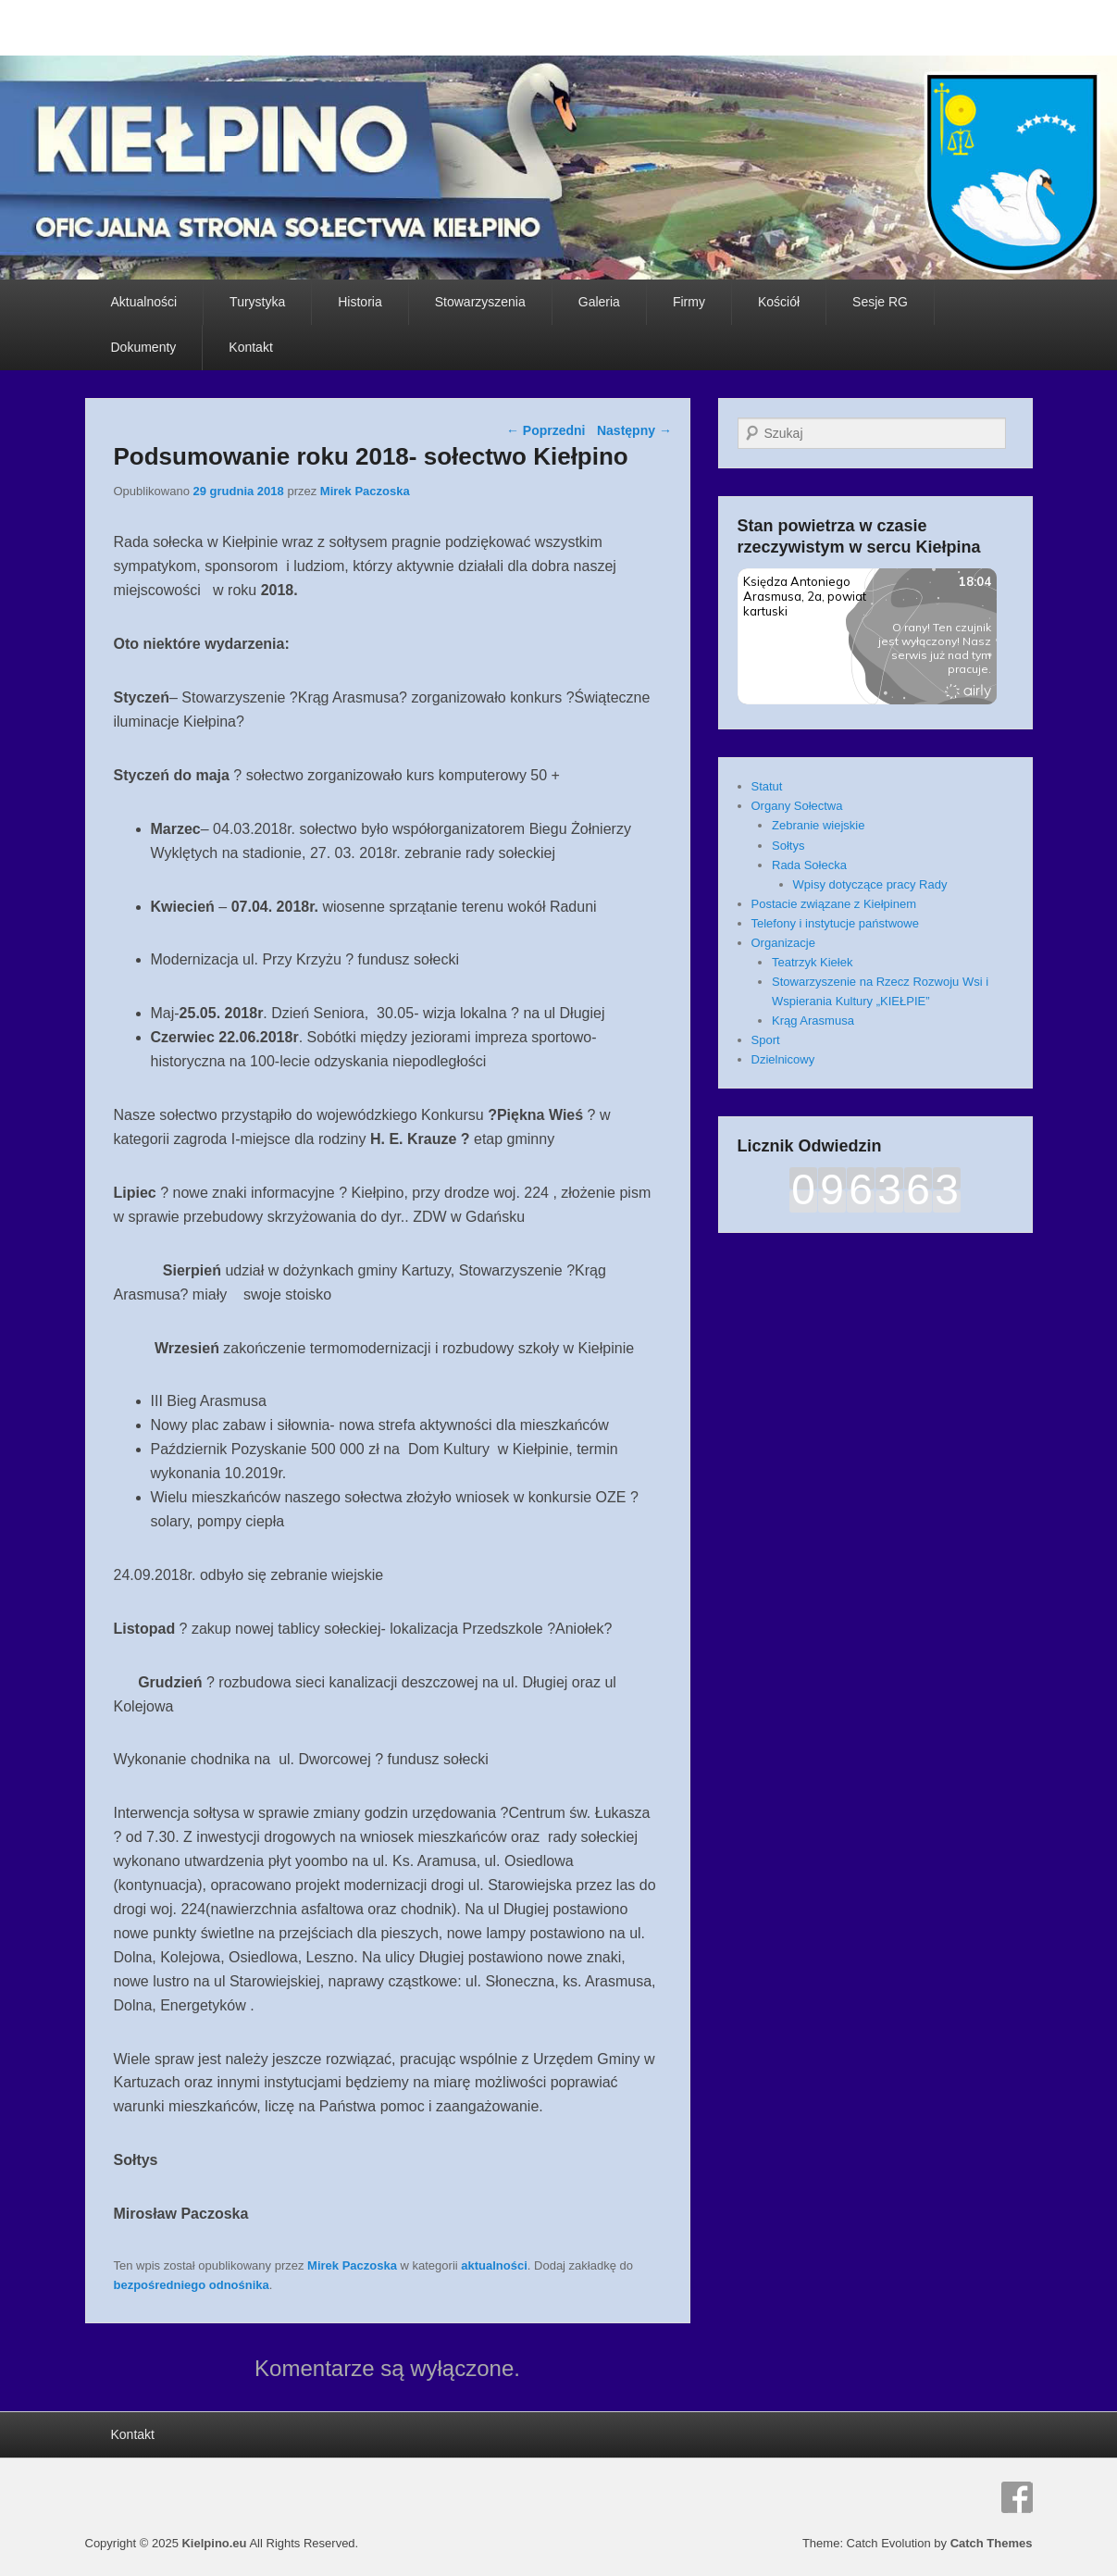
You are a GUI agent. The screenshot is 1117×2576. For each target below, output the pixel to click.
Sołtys (788, 845)
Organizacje (783, 943)
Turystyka (257, 301)
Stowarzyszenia (480, 301)
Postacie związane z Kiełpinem (833, 904)
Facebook (1017, 2497)
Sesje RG (880, 301)
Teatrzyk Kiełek (812, 962)
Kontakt (250, 347)
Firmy (689, 301)
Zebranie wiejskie (818, 825)
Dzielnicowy (783, 1059)
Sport (765, 1040)
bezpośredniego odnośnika (191, 2285)
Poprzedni (546, 430)
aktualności (494, 2265)
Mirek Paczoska (365, 491)
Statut (767, 786)
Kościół (779, 301)
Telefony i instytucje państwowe (835, 923)
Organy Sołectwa (797, 806)
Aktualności (144, 301)
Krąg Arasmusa (813, 1020)
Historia (359, 301)
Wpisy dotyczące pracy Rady (870, 884)
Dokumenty (144, 347)
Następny (634, 430)
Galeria (599, 301)
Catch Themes (991, 2543)
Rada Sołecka (809, 865)
